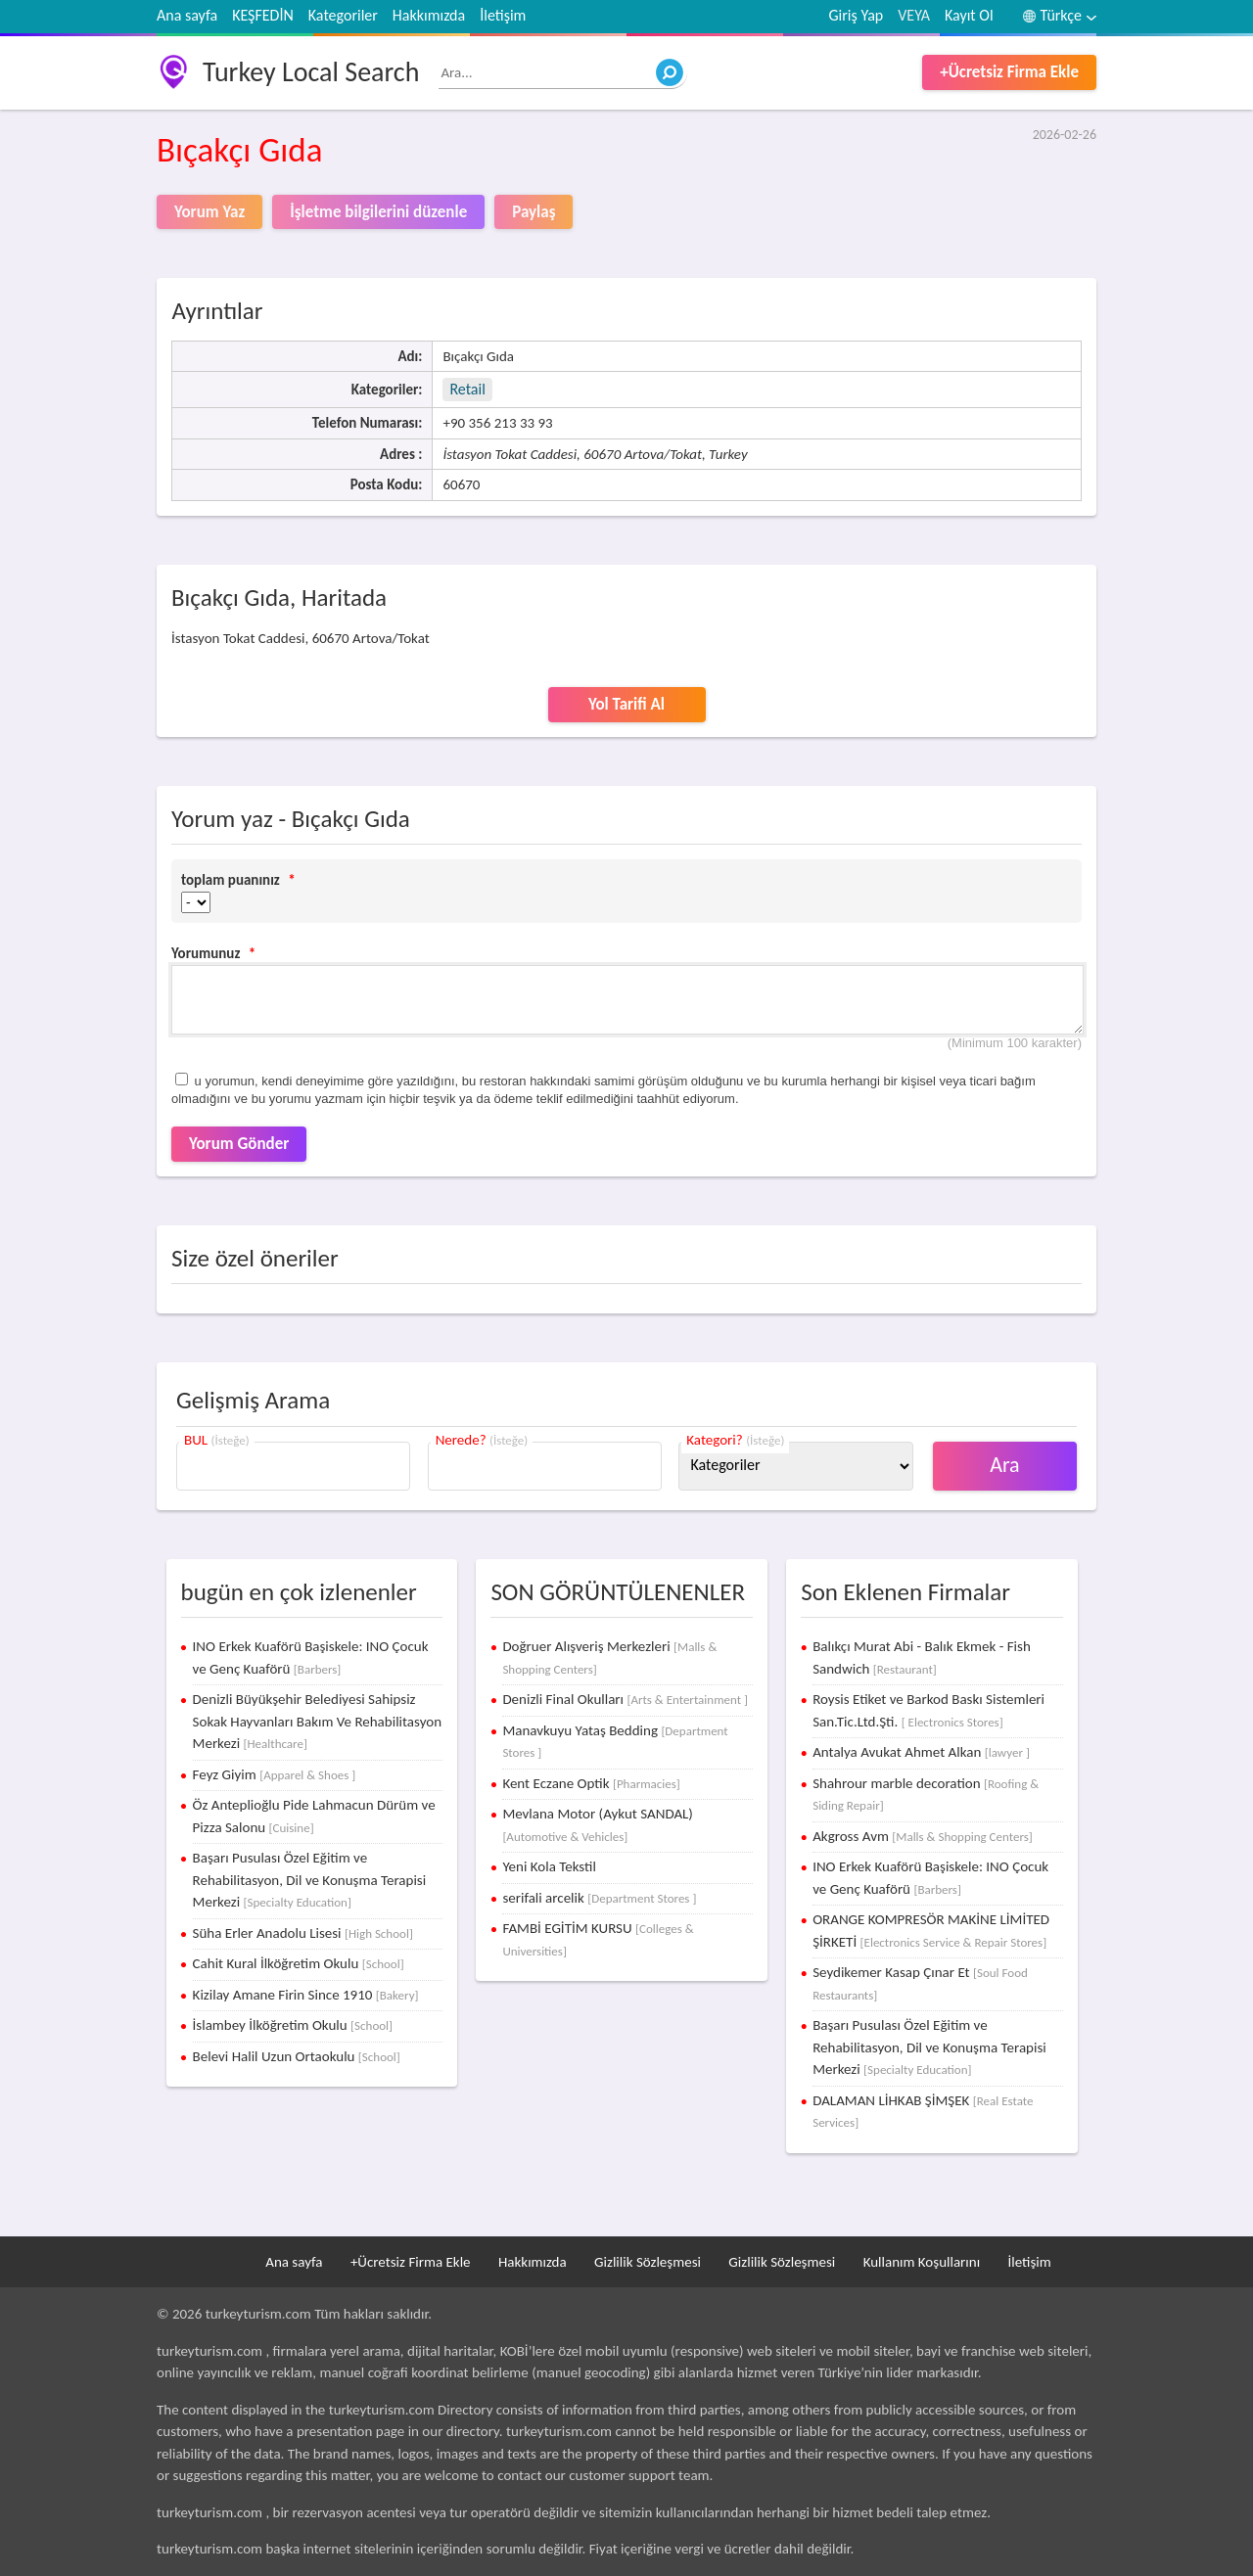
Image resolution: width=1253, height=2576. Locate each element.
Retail (467, 389)
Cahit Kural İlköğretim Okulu (298, 1963)
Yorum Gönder (239, 1143)
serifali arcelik (599, 1898)
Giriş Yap (856, 15)
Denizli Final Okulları (625, 1699)
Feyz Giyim (274, 1774)
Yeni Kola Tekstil (548, 1866)
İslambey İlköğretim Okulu (293, 2025)
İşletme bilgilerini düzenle (378, 212)
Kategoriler (343, 15)
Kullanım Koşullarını (921, 2262)
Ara (1005, 1464)
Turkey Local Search (311, 72)
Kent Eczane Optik (590, 1783)
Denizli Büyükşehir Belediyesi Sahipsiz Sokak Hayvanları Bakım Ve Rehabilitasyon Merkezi (317, 1721)
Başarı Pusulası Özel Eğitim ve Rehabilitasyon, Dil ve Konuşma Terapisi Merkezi (310, 1879)
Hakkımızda (429, 15)
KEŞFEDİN (263, 15)
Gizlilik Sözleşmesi (647, 2262)
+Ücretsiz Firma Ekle (1009, 72)
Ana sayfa (187, 15)
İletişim (503, 15)
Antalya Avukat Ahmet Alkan (921, 1752)
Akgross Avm (922, 1836)
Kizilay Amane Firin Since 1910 (306, 1994)
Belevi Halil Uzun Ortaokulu (296, 2056)
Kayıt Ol (969, 15)
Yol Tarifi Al (626, 704)
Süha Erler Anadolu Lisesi (303, 1933)
